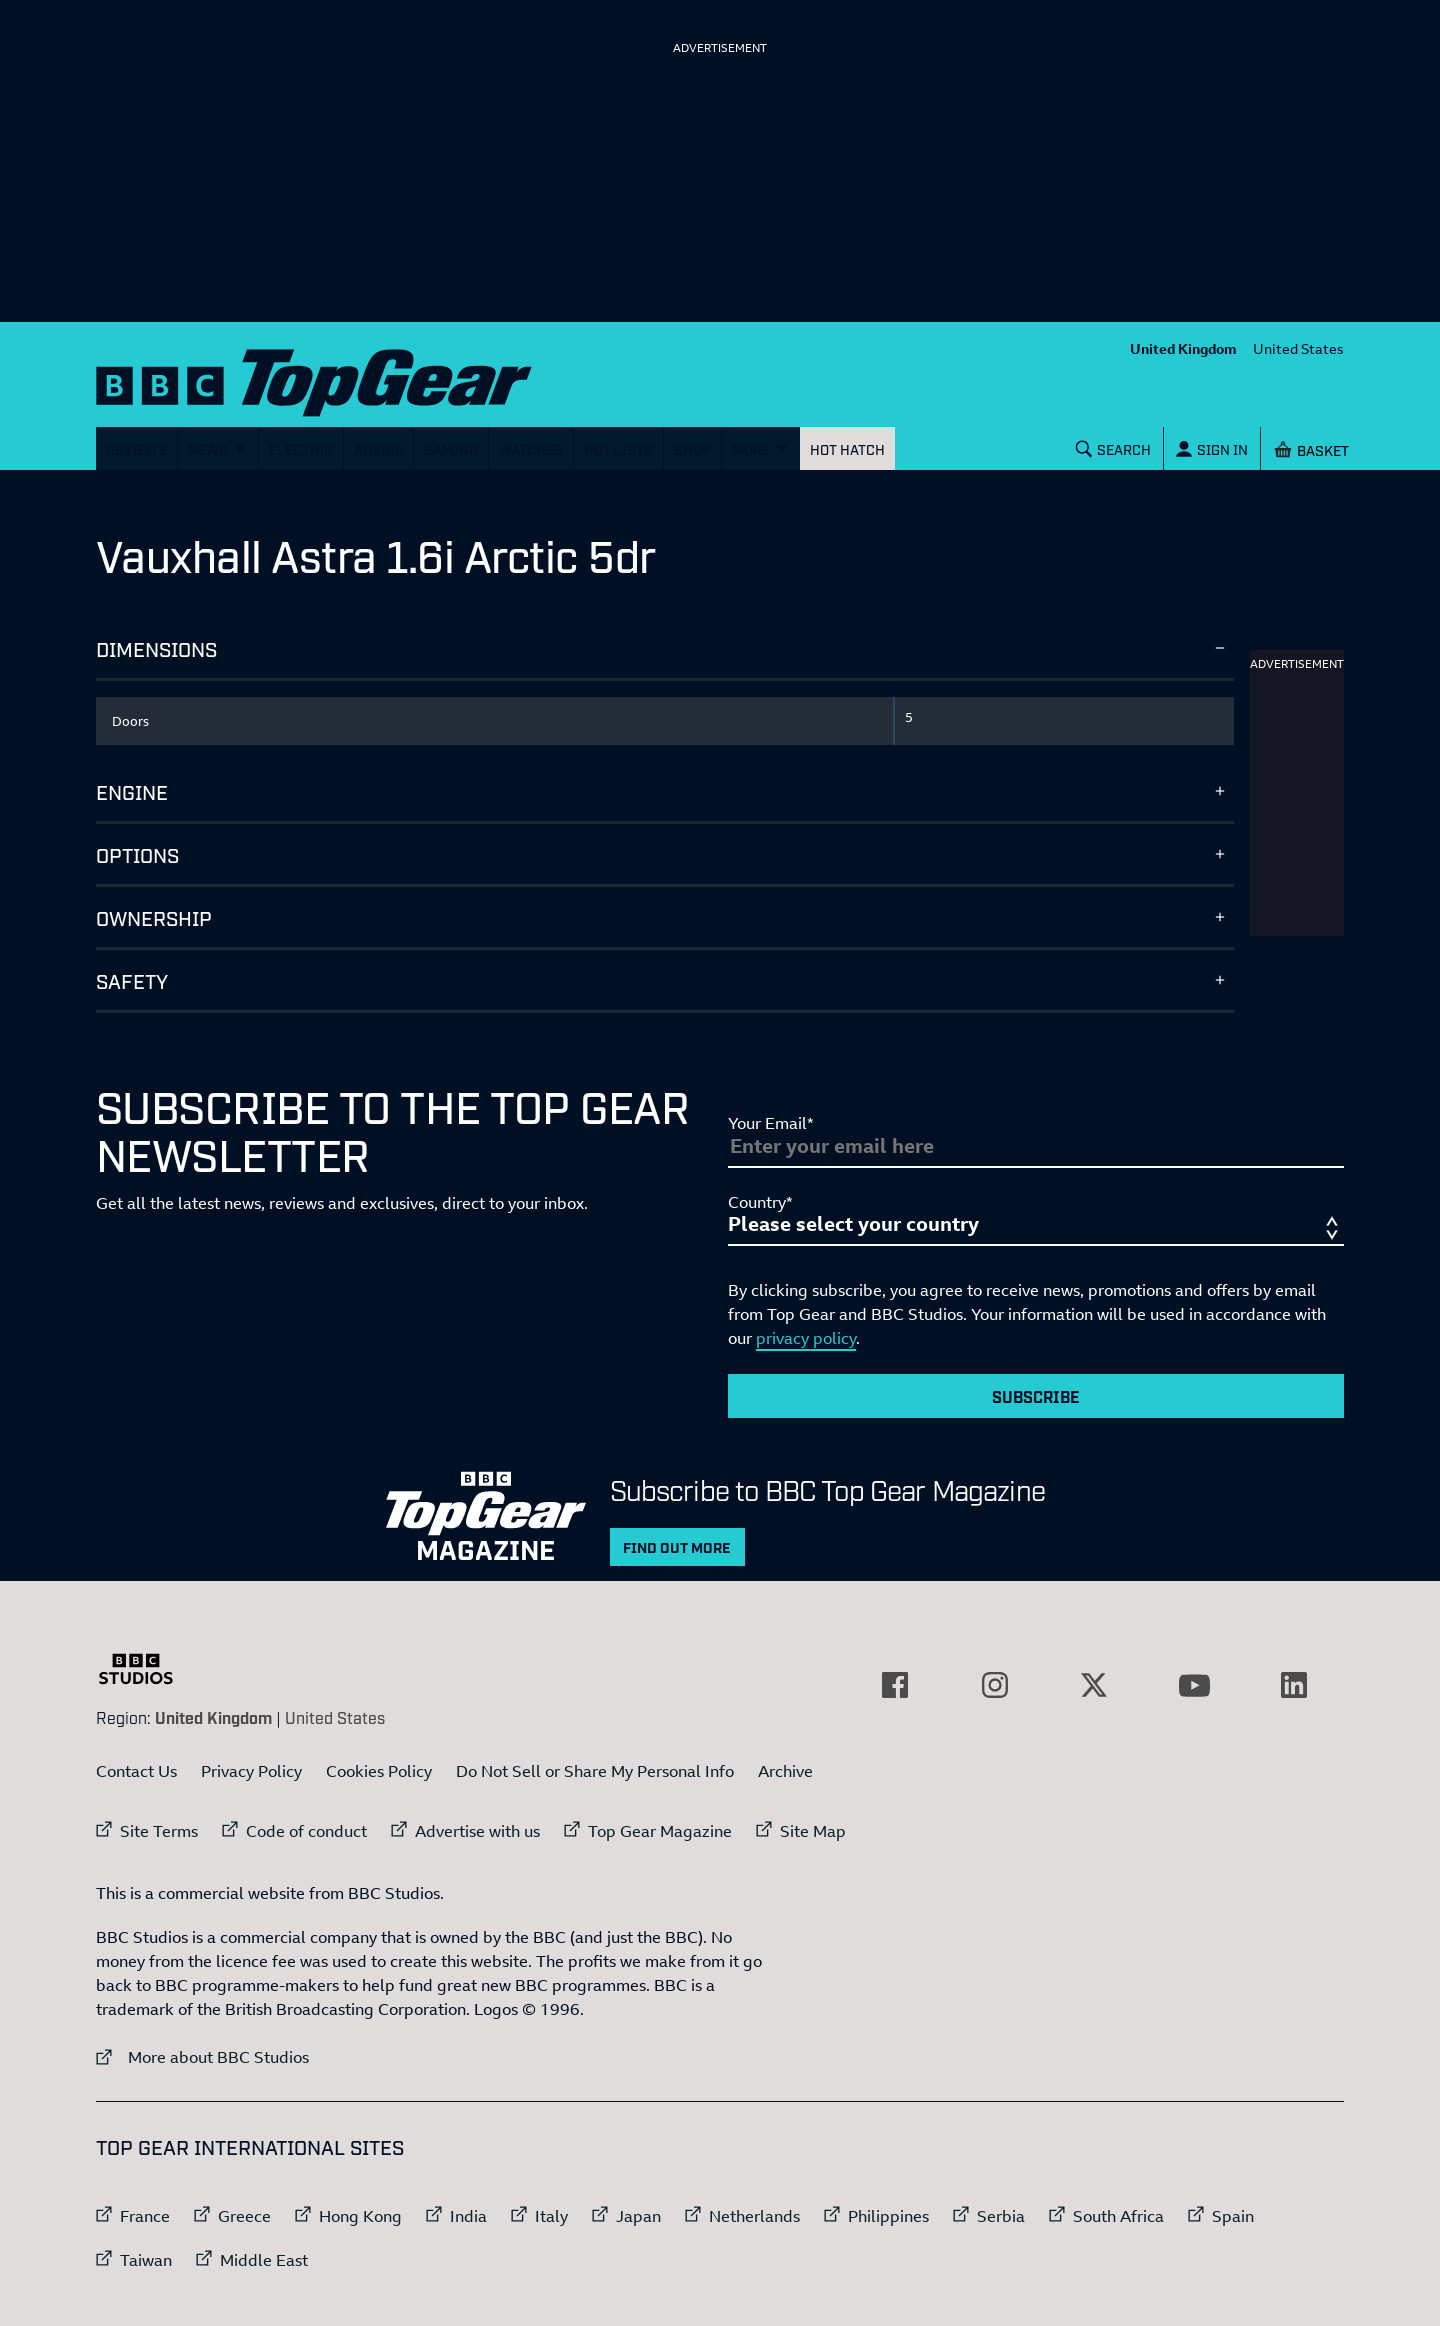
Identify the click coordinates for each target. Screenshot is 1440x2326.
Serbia (1001, 2216)
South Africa (1118, 2216)
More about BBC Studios (202, 2056)
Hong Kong (360, 2216)
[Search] (1114, 448)
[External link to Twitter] (1094, 1685)
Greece (244, 2216)
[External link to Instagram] (995, 1685)
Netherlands (754, 2216)
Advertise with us (477, 1831)
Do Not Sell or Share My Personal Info (595, 1771)
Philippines (888, 2216)
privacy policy (806, 1338)
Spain (1233, 2216)
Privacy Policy (251, 1771)
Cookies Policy (379, 1771)
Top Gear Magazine (660, 1831)
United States (1298, 348)
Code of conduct (306, 1831)
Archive (785, 1771)
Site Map (813, 1831)
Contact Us (136, 1771)
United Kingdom (1183, 348)
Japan (638, 2216)
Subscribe (1036, 1396)
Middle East (264, 2260)
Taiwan (146, 2260)
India (468, 2216)
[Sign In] (1212, 448)
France (145, 2216)
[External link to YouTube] (1194, 1685)
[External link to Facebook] (895, 1685)
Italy (551, 2216)
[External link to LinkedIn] (1294, 1685)
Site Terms (159, 1831)
